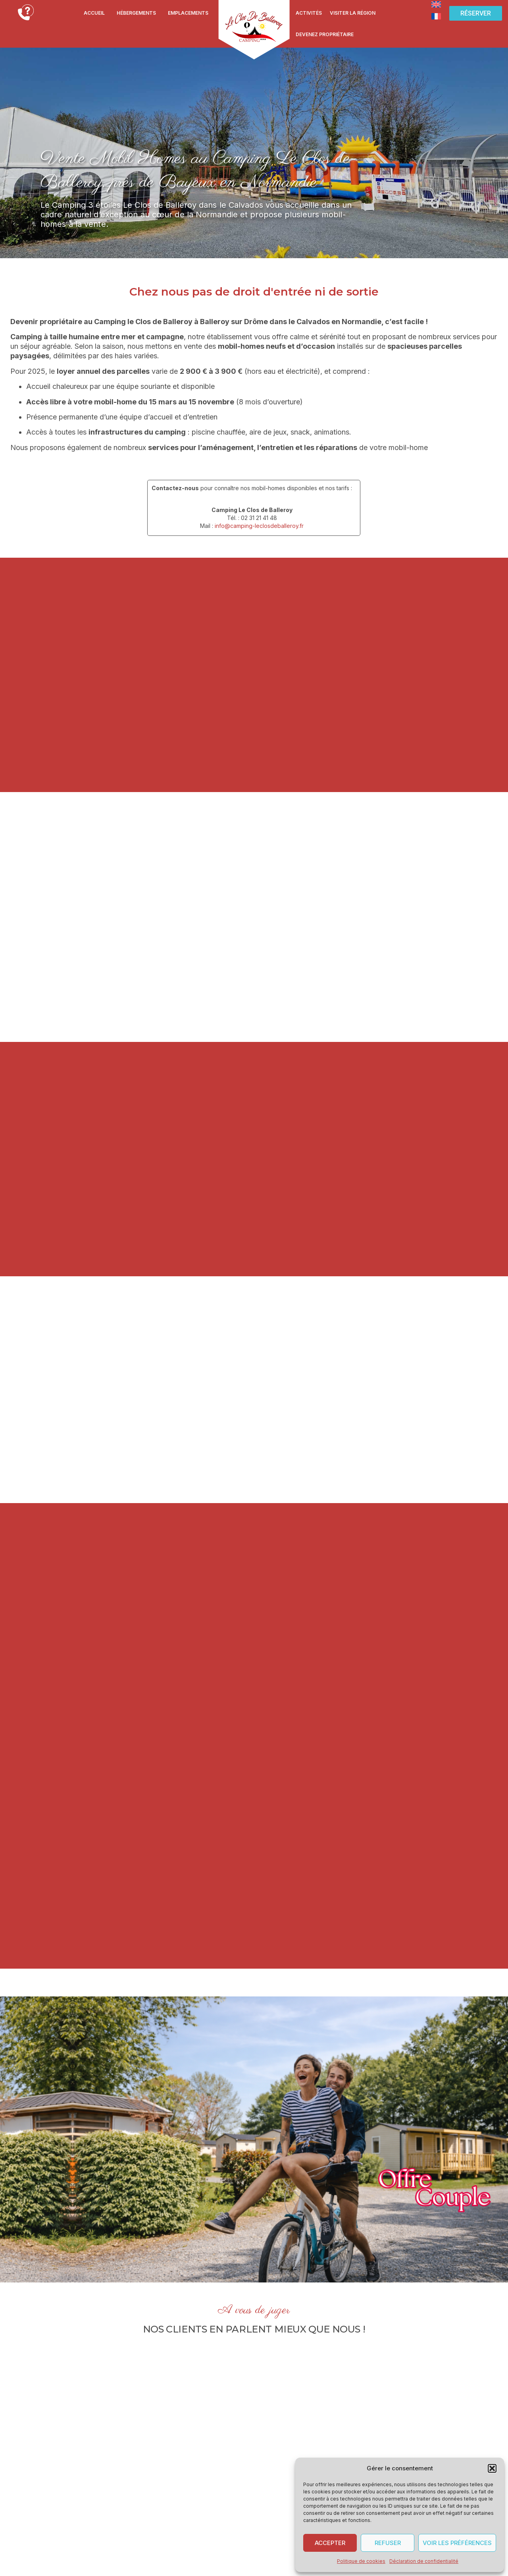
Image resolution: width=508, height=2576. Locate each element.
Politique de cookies (361, 2561)
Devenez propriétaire (325, 34)
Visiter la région (352, 13)
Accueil (94, 13)
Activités (309, 13)
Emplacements (188, 13)
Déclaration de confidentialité (423, 2561)
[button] (492, 2468)
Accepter (330, 2543)
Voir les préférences (457, 2543)
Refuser (388, 2543)
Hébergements (136, 13)
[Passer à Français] (436, 16)
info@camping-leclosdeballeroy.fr (259, 525)
